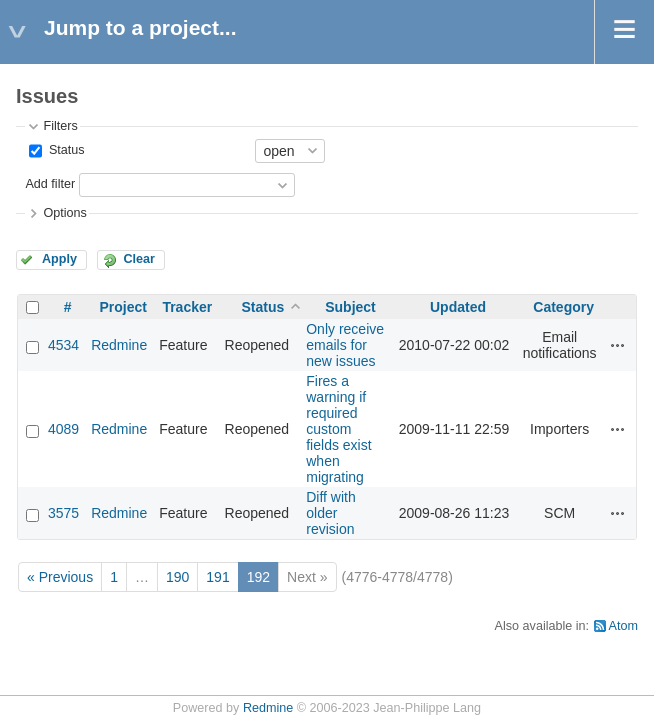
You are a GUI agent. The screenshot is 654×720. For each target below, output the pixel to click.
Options (64, 213)
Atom (623, 626)
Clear (139, 259)
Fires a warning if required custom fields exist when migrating (338, 429)
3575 (63, 513)
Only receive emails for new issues (345, 345)
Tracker (187, 307)
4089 (63, 429)
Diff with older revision (331, 513)
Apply (59, 259)
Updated (458, 307)
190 (177, 577)
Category (563, 307)
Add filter (50, 184)
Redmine (119, 345)
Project (122, 307)
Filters (60, 126)
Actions (618, 345)
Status (64, 150)
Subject (350, 307)
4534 (63, 345)
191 (217, 577)
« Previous (60, 577)
